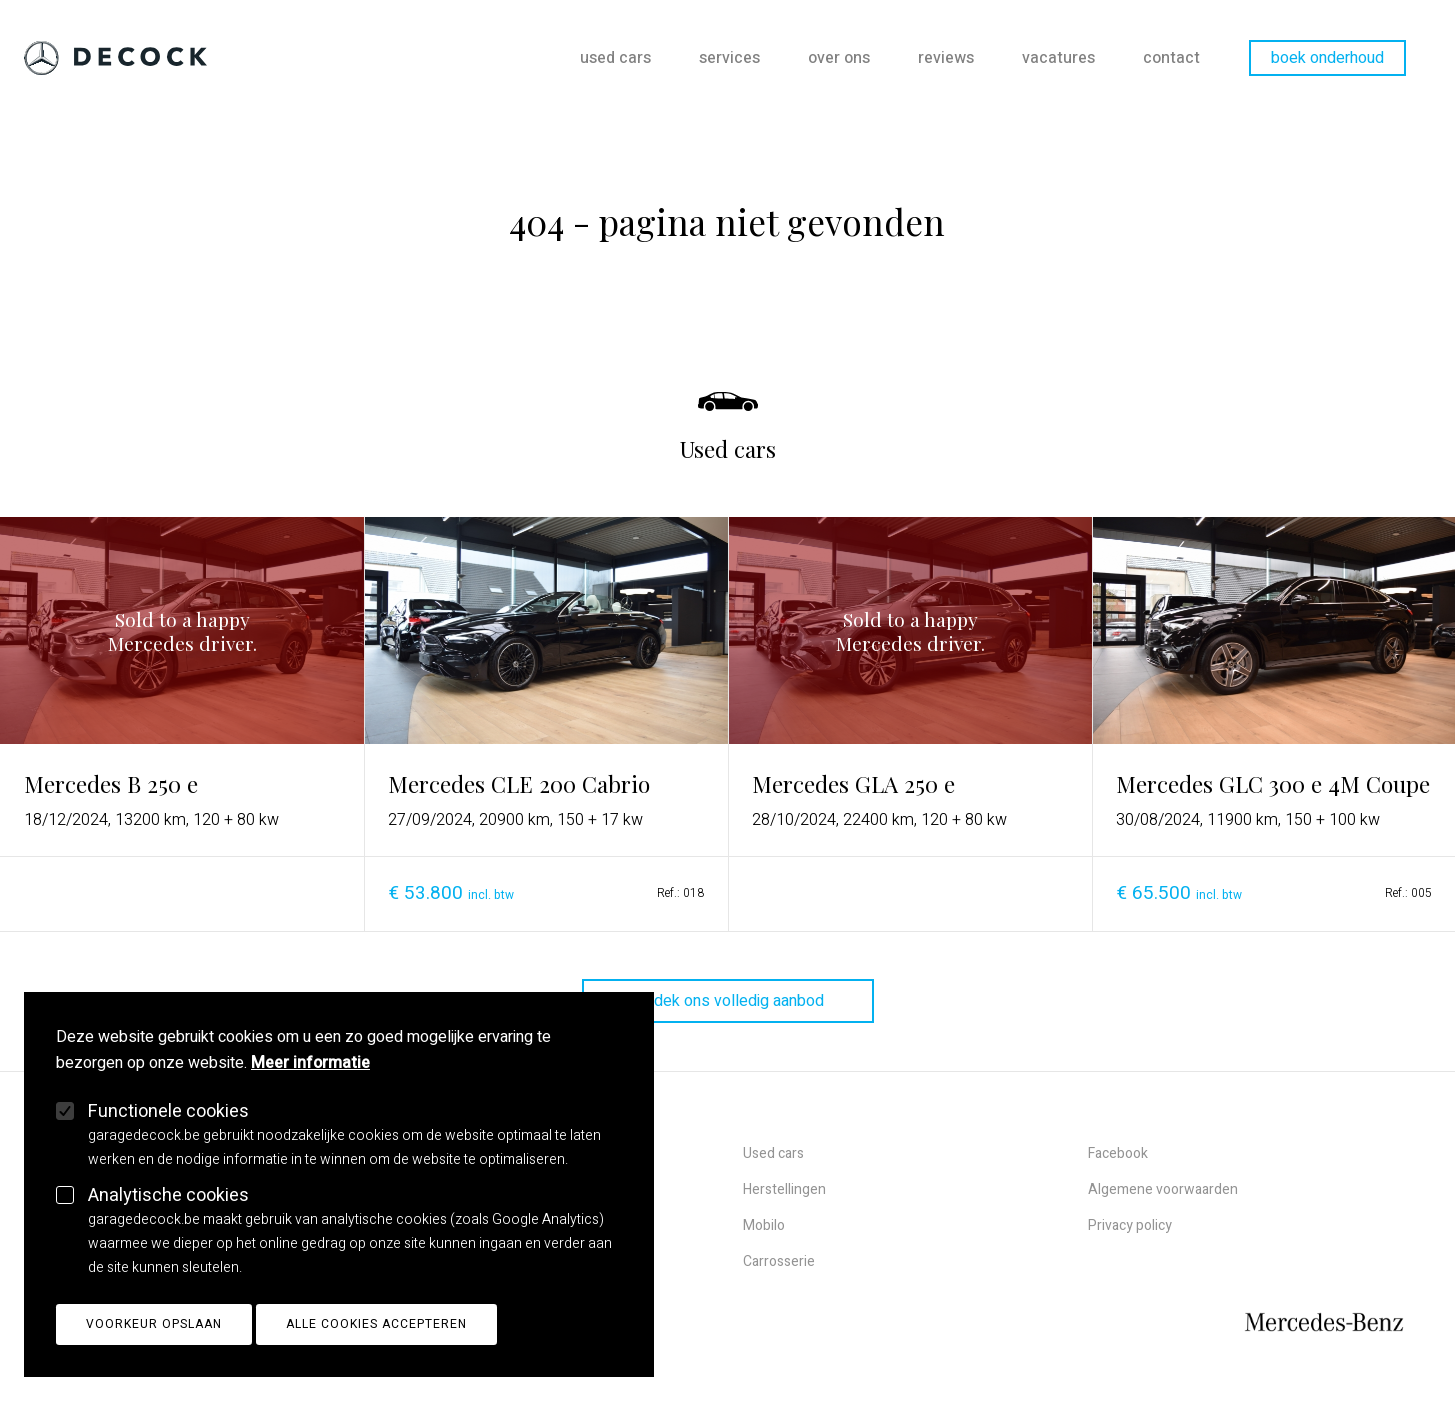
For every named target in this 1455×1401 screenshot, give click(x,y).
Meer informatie (310, 1080)
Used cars (615, 58)
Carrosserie (779, 1261)
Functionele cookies (168, 1128)
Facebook (1118, 1153)
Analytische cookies (168, 1212)
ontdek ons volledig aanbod (728, 1001)
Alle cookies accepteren (376, 1341)
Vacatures (1058, 58)
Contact (1171, 58)
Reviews (946, 58)
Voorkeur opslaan (154, 1341)
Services (729, 58)
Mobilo (764, 1225)
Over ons (839, 58)
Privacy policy (1130, 1225)
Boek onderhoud (1327, 58)
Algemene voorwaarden (1163, 1189)
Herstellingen (784, 1189)
